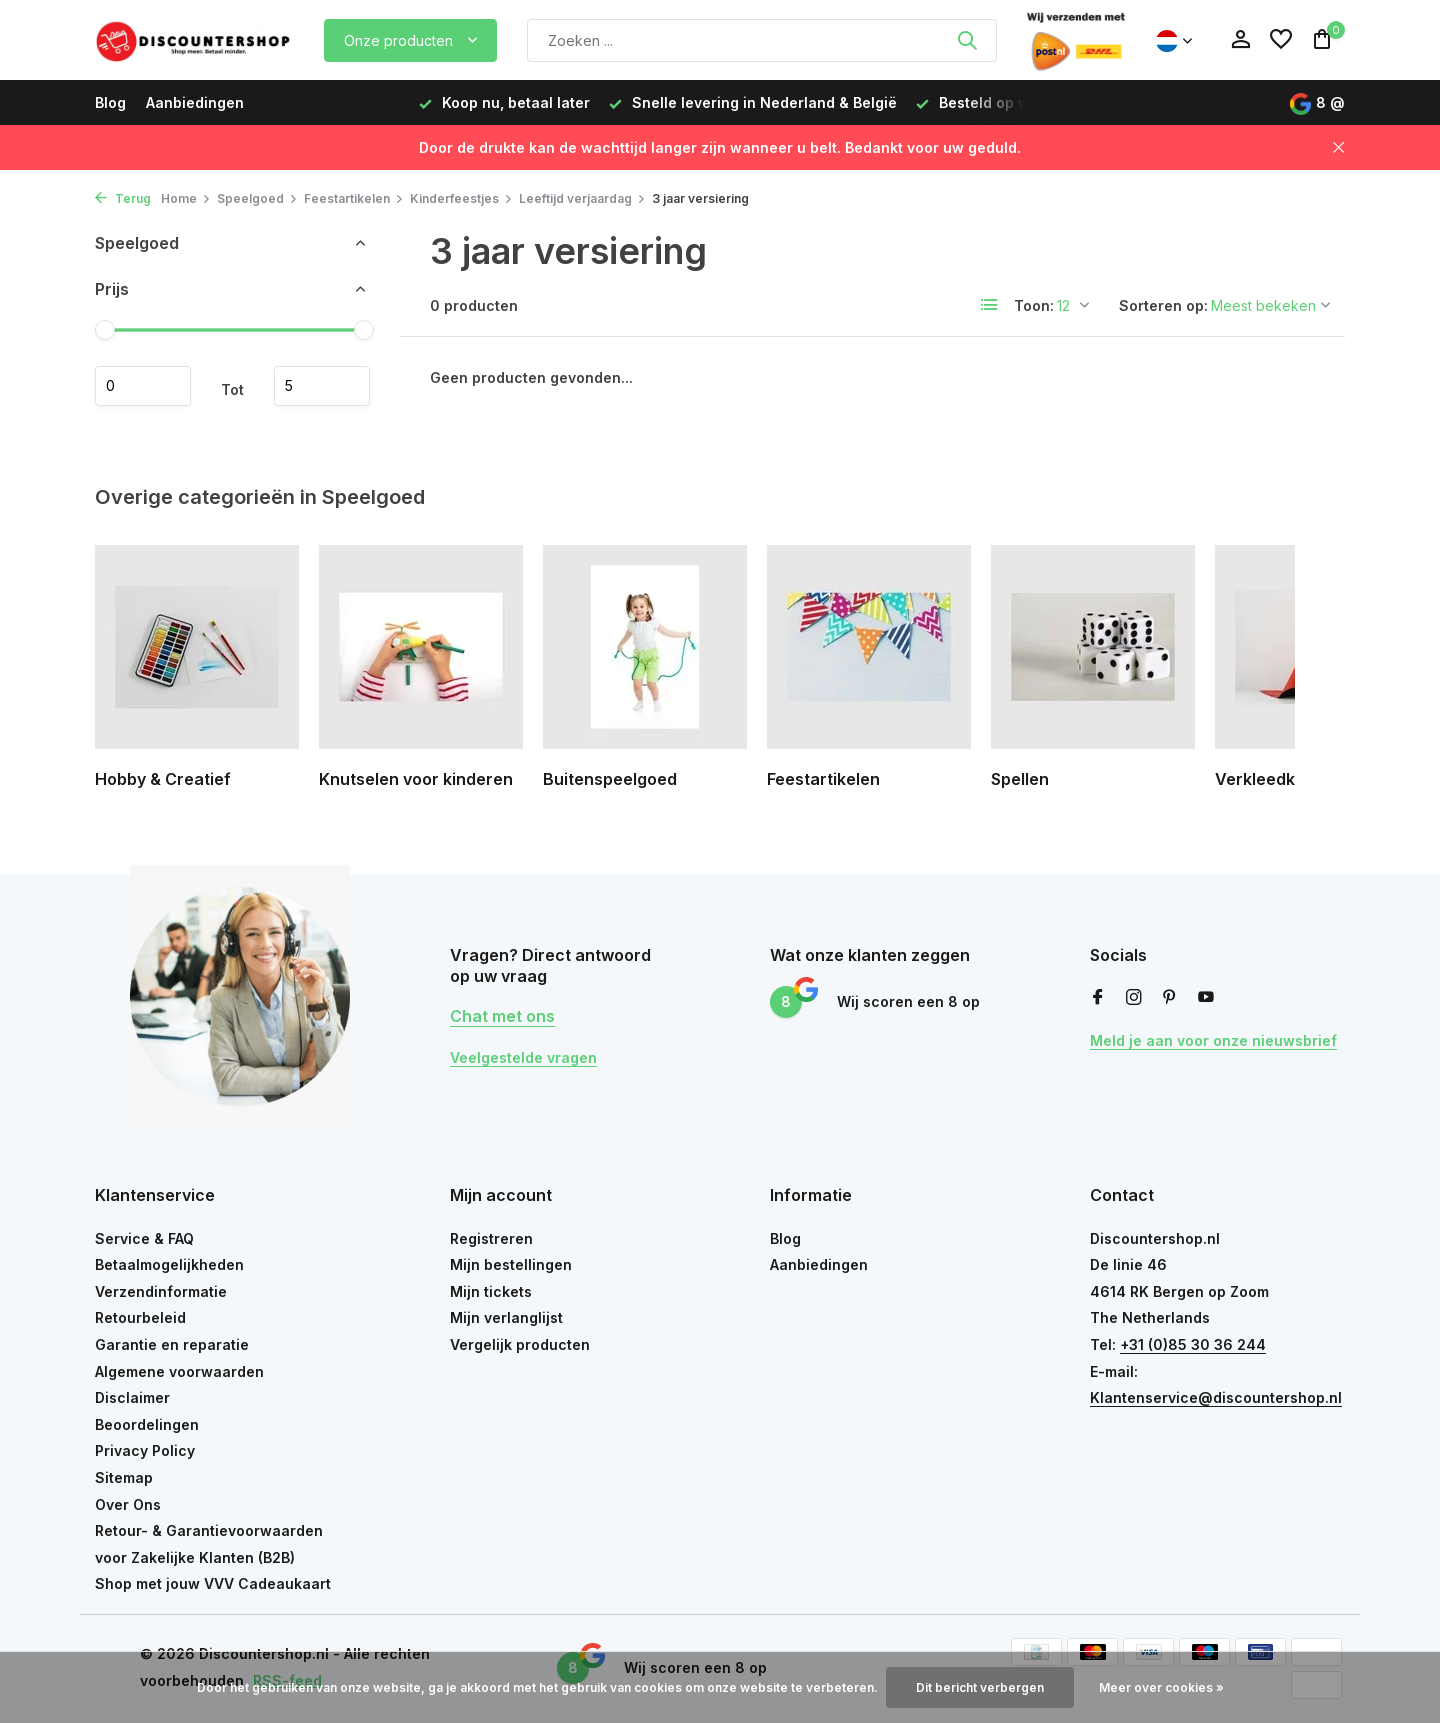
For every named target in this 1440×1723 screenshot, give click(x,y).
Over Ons (128, 1504)
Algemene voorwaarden (179, 1371)
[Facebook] (1098, 998)
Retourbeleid (140, 1317)
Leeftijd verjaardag (582, 198)
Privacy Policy (145, 1450)
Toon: (1034, 305)
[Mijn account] (1240, 40)
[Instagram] (1134, 998)
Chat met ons (502, 1016)
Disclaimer (132, 1397)
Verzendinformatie (161, 1291)
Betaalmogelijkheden (169, 1264)
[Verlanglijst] (1281, 40)
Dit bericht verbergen (980, 1687)
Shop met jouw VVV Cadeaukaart (213, 1583)
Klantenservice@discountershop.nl (1216, 1397)
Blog (110, 102)
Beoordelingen (147, 1424)
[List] (990, 305)
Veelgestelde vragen (523, 1057)
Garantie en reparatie (172, 1344)
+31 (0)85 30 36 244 (1193, 1344)
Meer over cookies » (1161, 1687)
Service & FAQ (144, 1238)
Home (186, 198)
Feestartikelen (354, 198)
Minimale (143, 386)
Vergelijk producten (520, 1344)
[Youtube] (1206, 998)
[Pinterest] (1170, 998)
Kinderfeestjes (461, 198)
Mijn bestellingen (511, 1264)
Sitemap (124, 1477)
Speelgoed (257, 198)
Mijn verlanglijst (506, 1317)
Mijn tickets (491, 1291)
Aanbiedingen (195, 102)
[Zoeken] (762, 40)
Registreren (491, 1238)
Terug (123, 198)
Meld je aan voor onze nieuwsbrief (1213, 1040)
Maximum (322, 386)
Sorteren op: (1163, 305)
